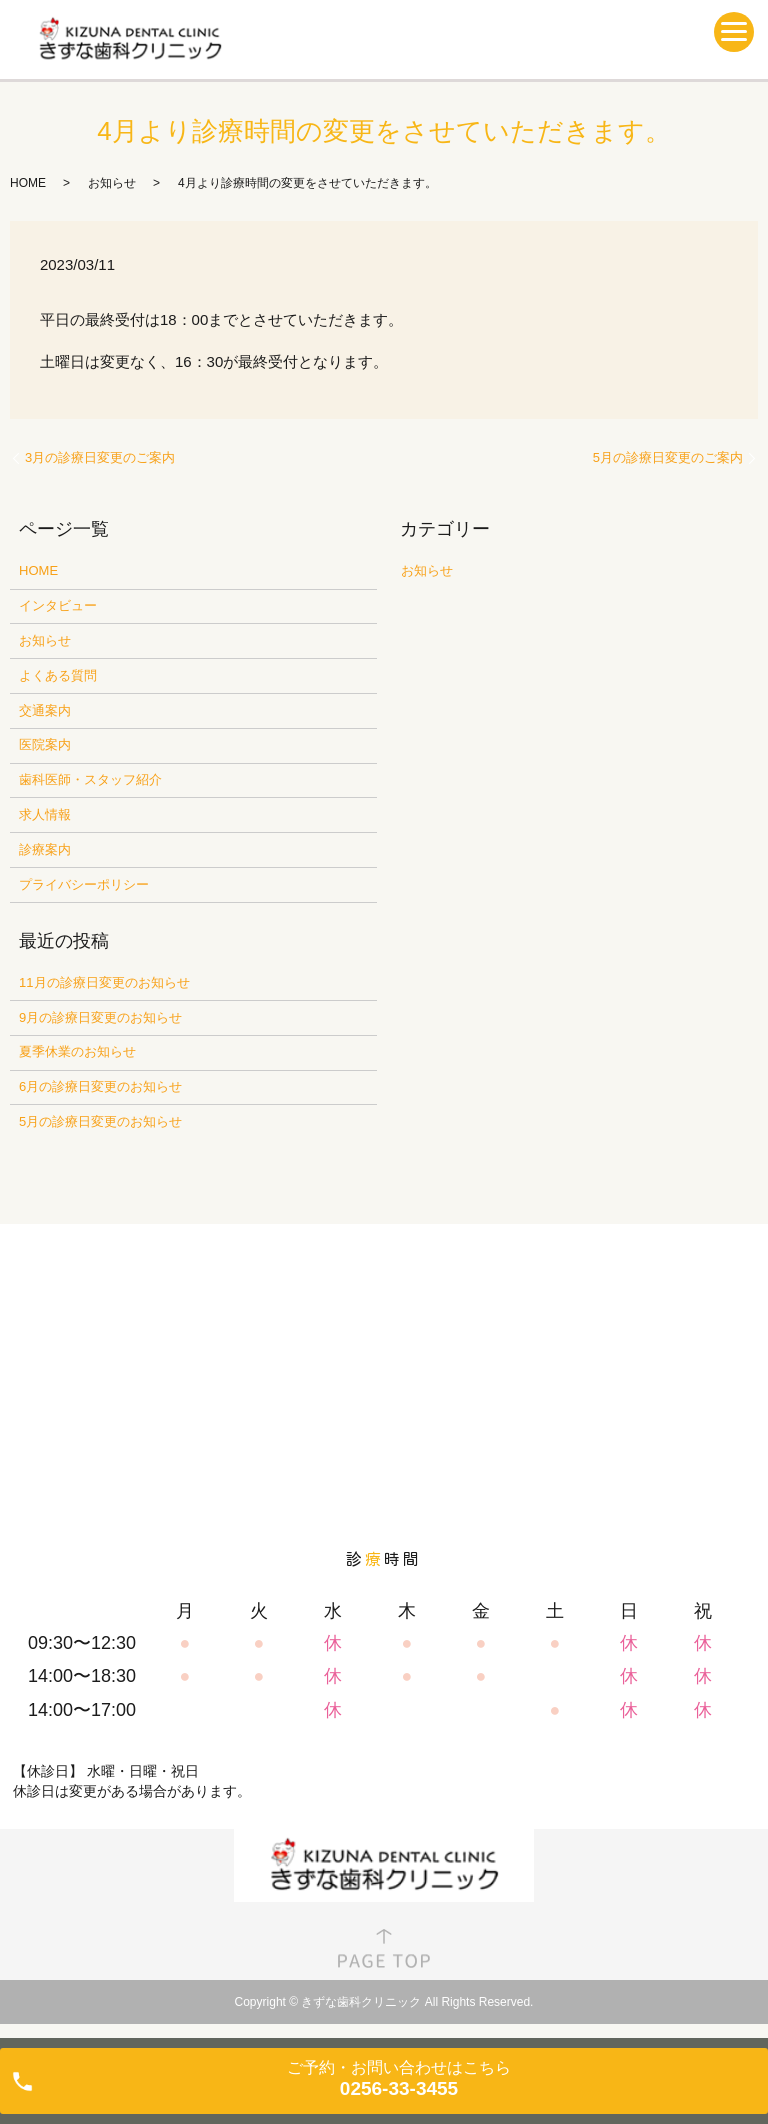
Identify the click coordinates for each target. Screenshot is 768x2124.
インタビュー (58, 605)
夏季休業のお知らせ (77, 1051)
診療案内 (45, 849)
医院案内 (45, 744)
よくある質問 (58, 675)
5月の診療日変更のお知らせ (100, 1121)
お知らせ (112, 183)
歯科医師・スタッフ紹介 (90, 779)
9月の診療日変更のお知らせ (100, 1017)
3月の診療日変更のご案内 (100, 457)
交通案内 (45, 710)
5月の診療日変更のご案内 (668, 457)
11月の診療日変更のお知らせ (104, 982)
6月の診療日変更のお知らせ (100, 1086)
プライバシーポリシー (84, 884)
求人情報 (45, 814)
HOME (28, 183)
